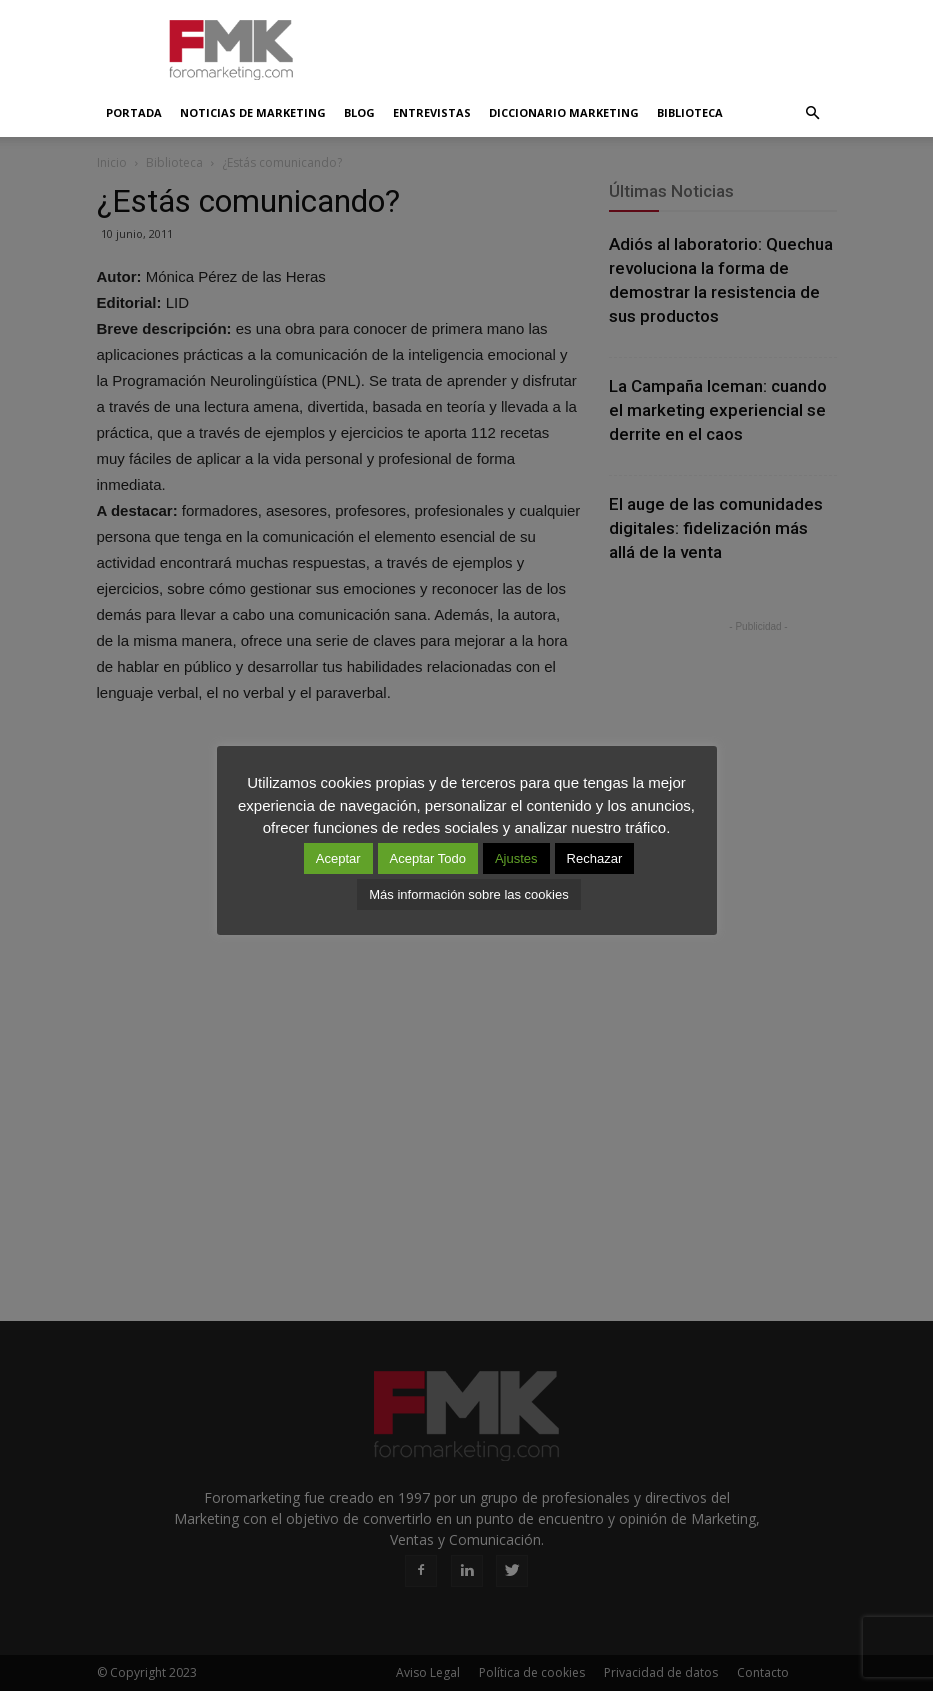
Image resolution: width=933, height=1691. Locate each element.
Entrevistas (432, 112)
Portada (134, 112)
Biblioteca (690, 112)
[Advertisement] (602, 44)
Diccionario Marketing (564, 112)
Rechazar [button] (595, 858)
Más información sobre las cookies (468, 894)
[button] (813, 113)
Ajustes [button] (516, 858)
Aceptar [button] (338, 858)
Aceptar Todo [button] (428, 858)
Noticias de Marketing (253, 112)
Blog (359, 112)
